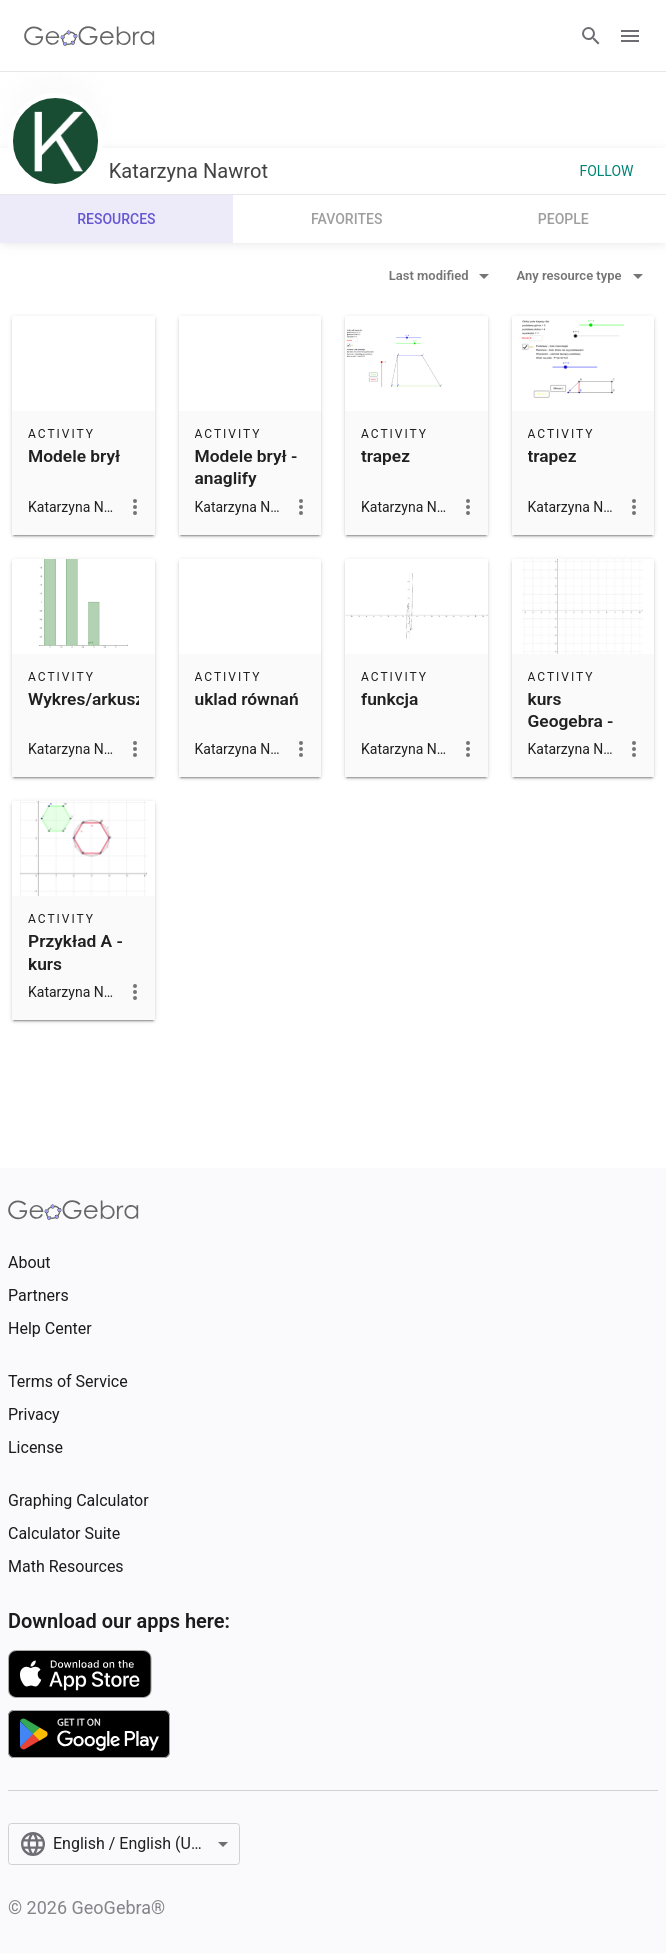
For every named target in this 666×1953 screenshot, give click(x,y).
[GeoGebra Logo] (89, 36)
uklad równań (247, 699)
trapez (385, 456)
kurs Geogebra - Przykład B (571, 721)
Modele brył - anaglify (246, 467)
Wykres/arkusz (86, 699)
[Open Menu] (630, 36)
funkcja (389, 699)
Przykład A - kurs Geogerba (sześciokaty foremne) (77, 986)
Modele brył (74, 456)
